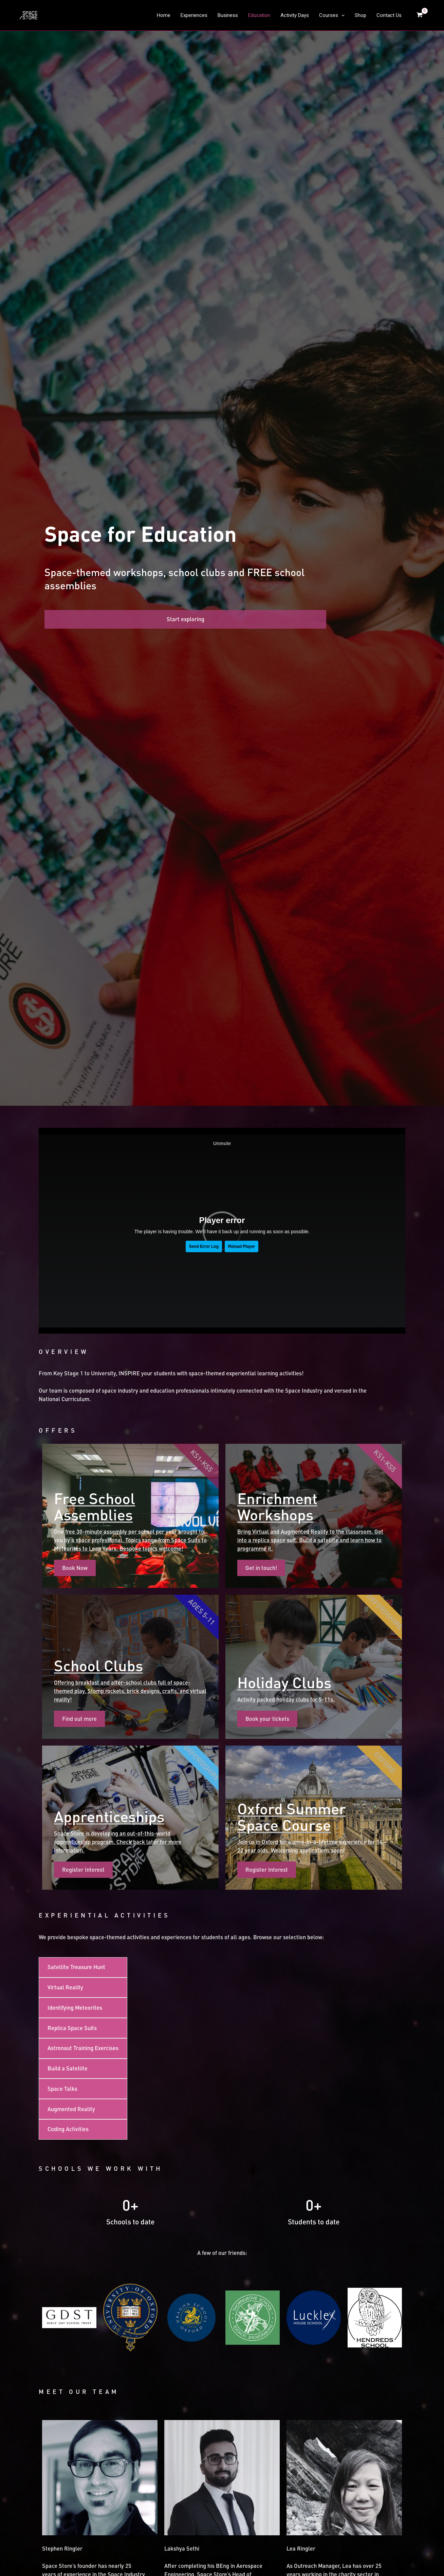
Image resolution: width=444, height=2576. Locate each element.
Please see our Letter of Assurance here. (204, 2402)
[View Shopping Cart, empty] (419, 12)
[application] (341, 12)
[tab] (83, 1517)
